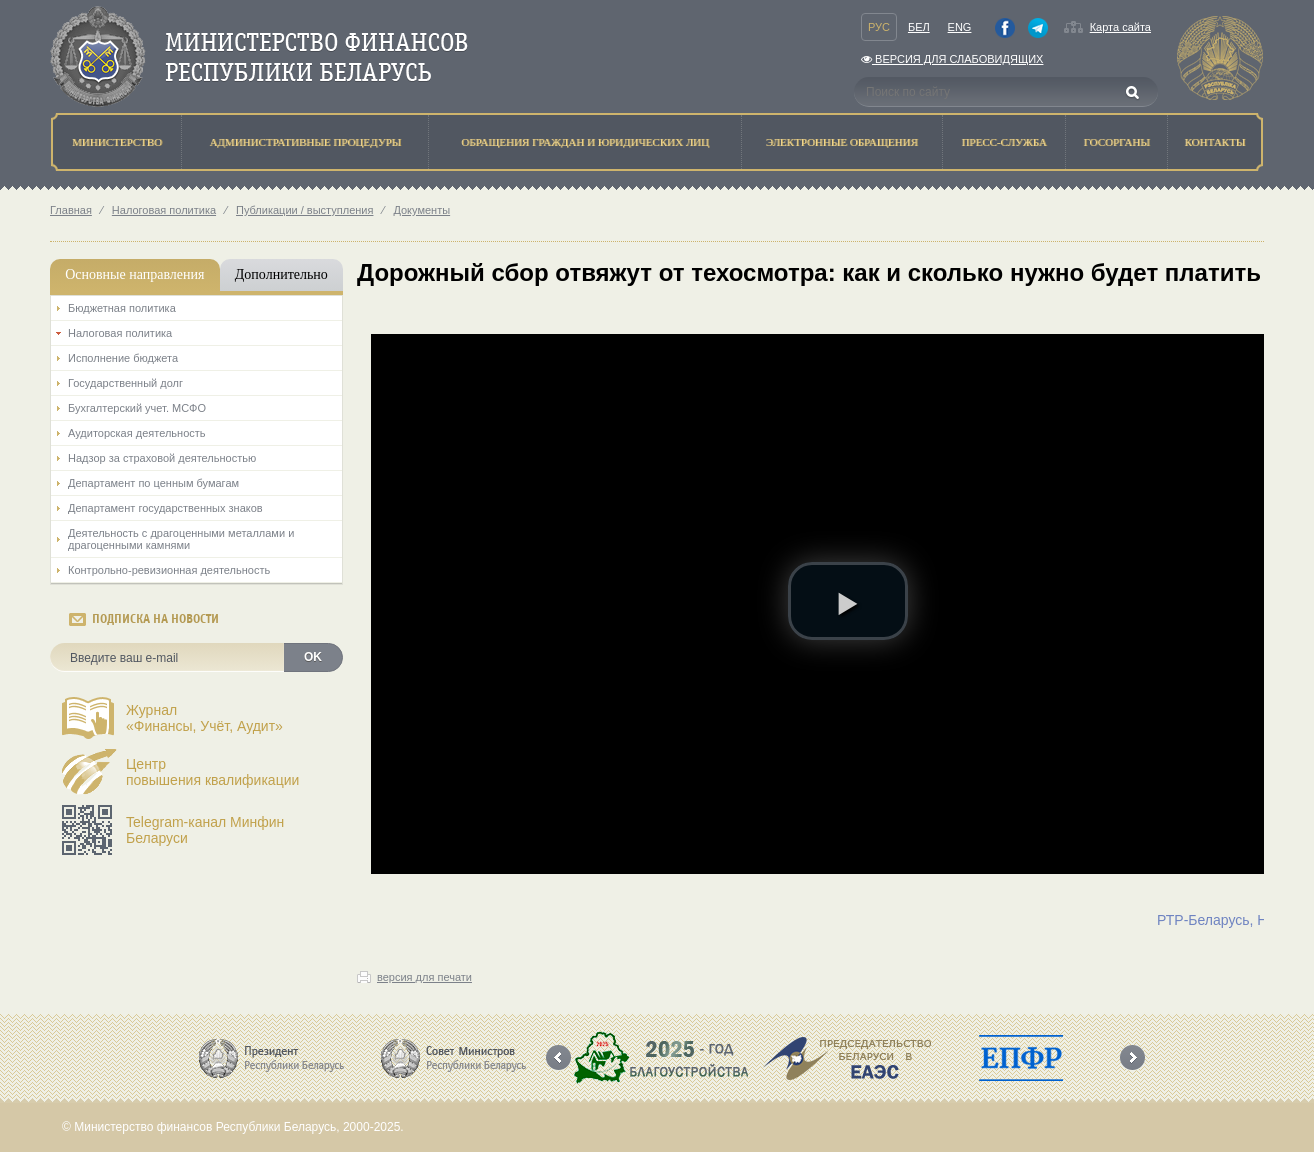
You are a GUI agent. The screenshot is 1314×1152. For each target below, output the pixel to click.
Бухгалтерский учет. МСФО (137, 408)
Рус (879, 27)
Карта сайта (1120, 27)
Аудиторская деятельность (137, 433)
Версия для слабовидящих (952, 59)
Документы (421, 210)
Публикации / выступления (304, 210)
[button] (848, 601)
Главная (71, 210)
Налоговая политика (164, 210)
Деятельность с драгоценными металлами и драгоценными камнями (181, 539)
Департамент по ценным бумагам (153, 483)
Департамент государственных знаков (165, 508)
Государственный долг (125, 383)
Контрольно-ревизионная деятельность (169, 570)
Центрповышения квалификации (212, 772)
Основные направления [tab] (134, 274)
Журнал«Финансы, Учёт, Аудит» (204, 718)
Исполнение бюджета (123, 358)
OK (313, 657)
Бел (919, 27)
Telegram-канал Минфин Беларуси (205, 830)
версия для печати (424, 977)
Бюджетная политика (122, 308)
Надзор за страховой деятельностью (162, 458)
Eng (960, 27)
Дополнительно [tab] (281, 274)
